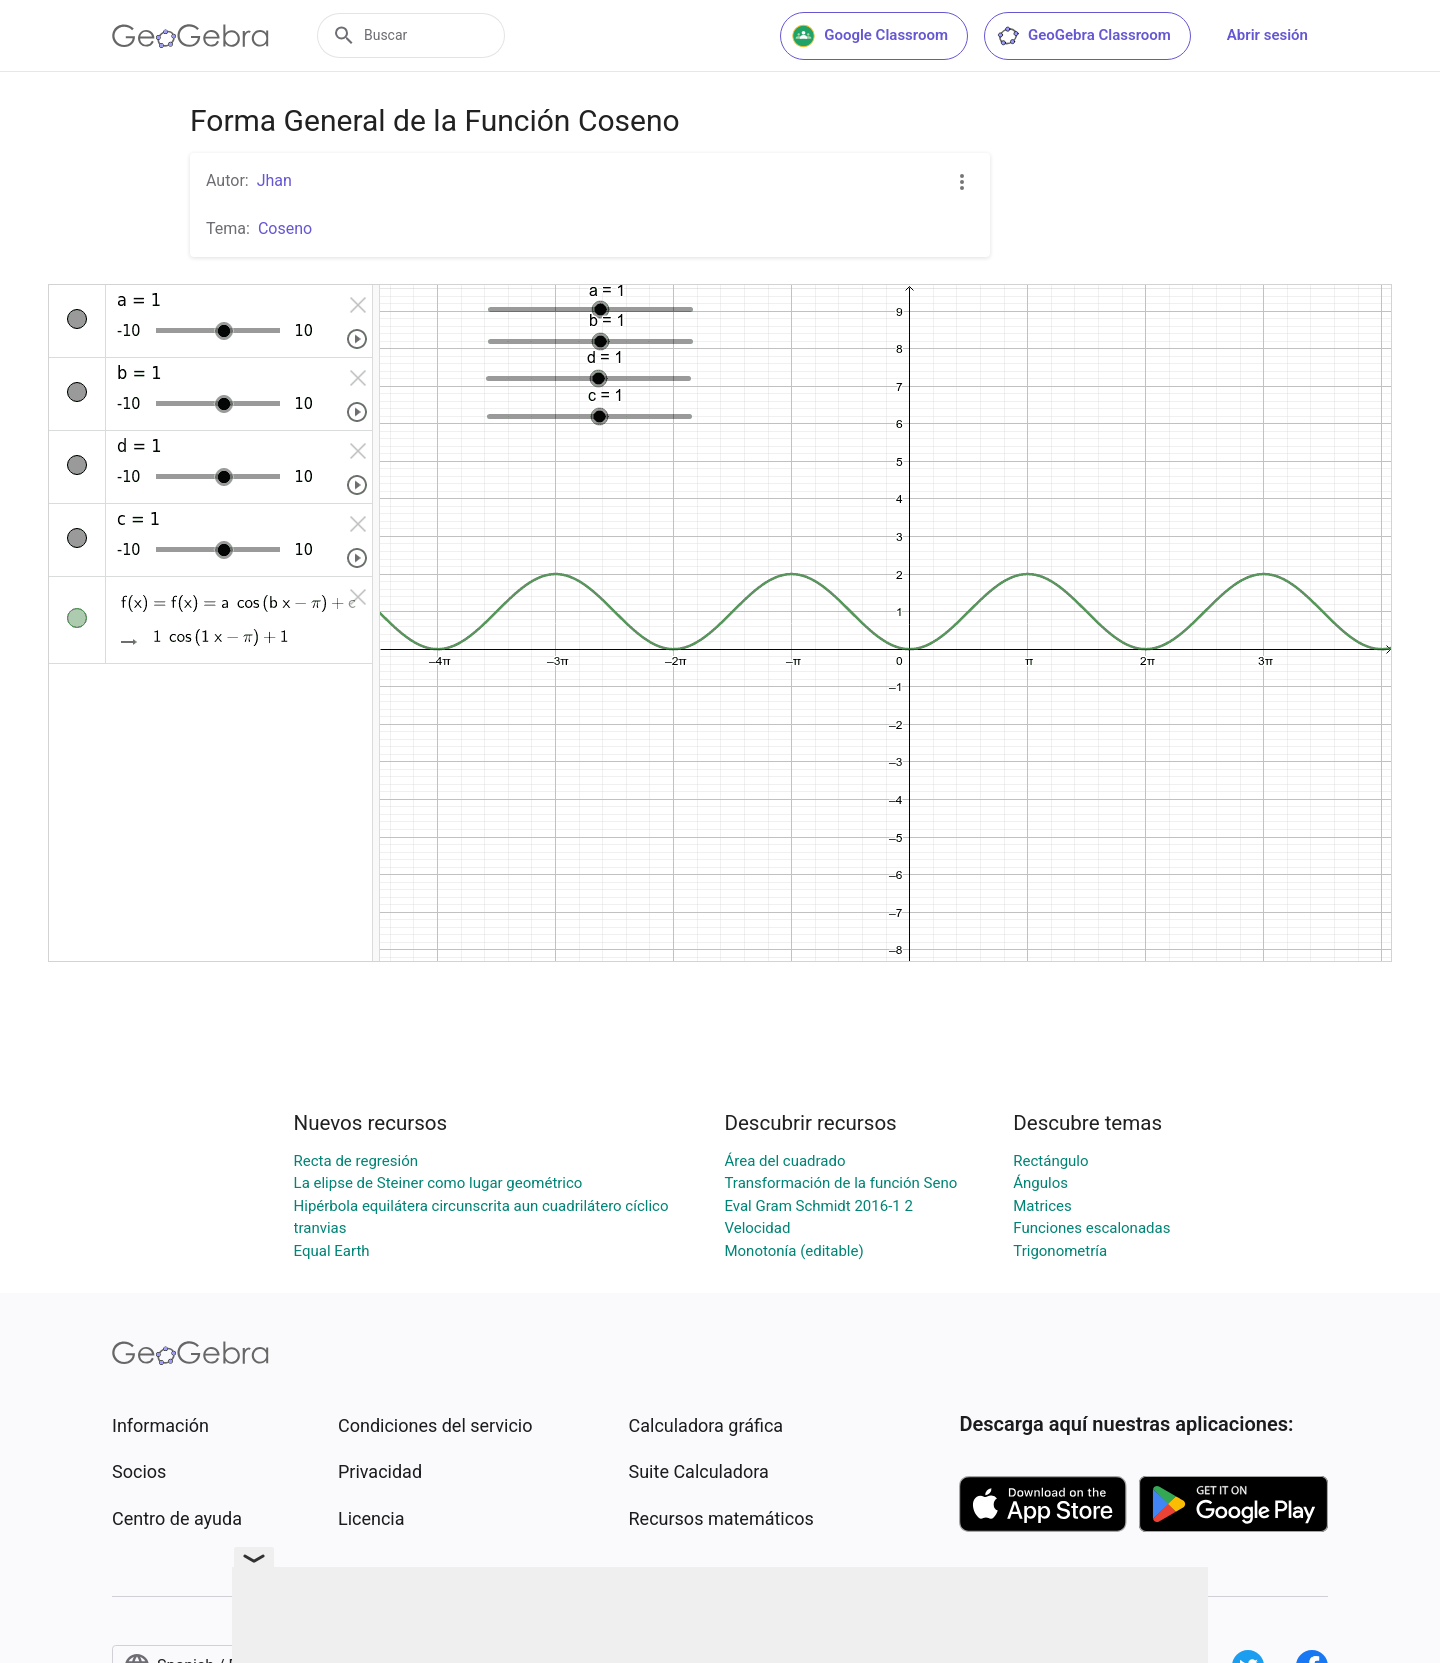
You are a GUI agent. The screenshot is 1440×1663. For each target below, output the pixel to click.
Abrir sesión (1267, 35)
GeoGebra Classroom (1083, 36)
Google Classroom (870, 36)
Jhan (274, 180)
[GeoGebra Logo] (190, 36)
